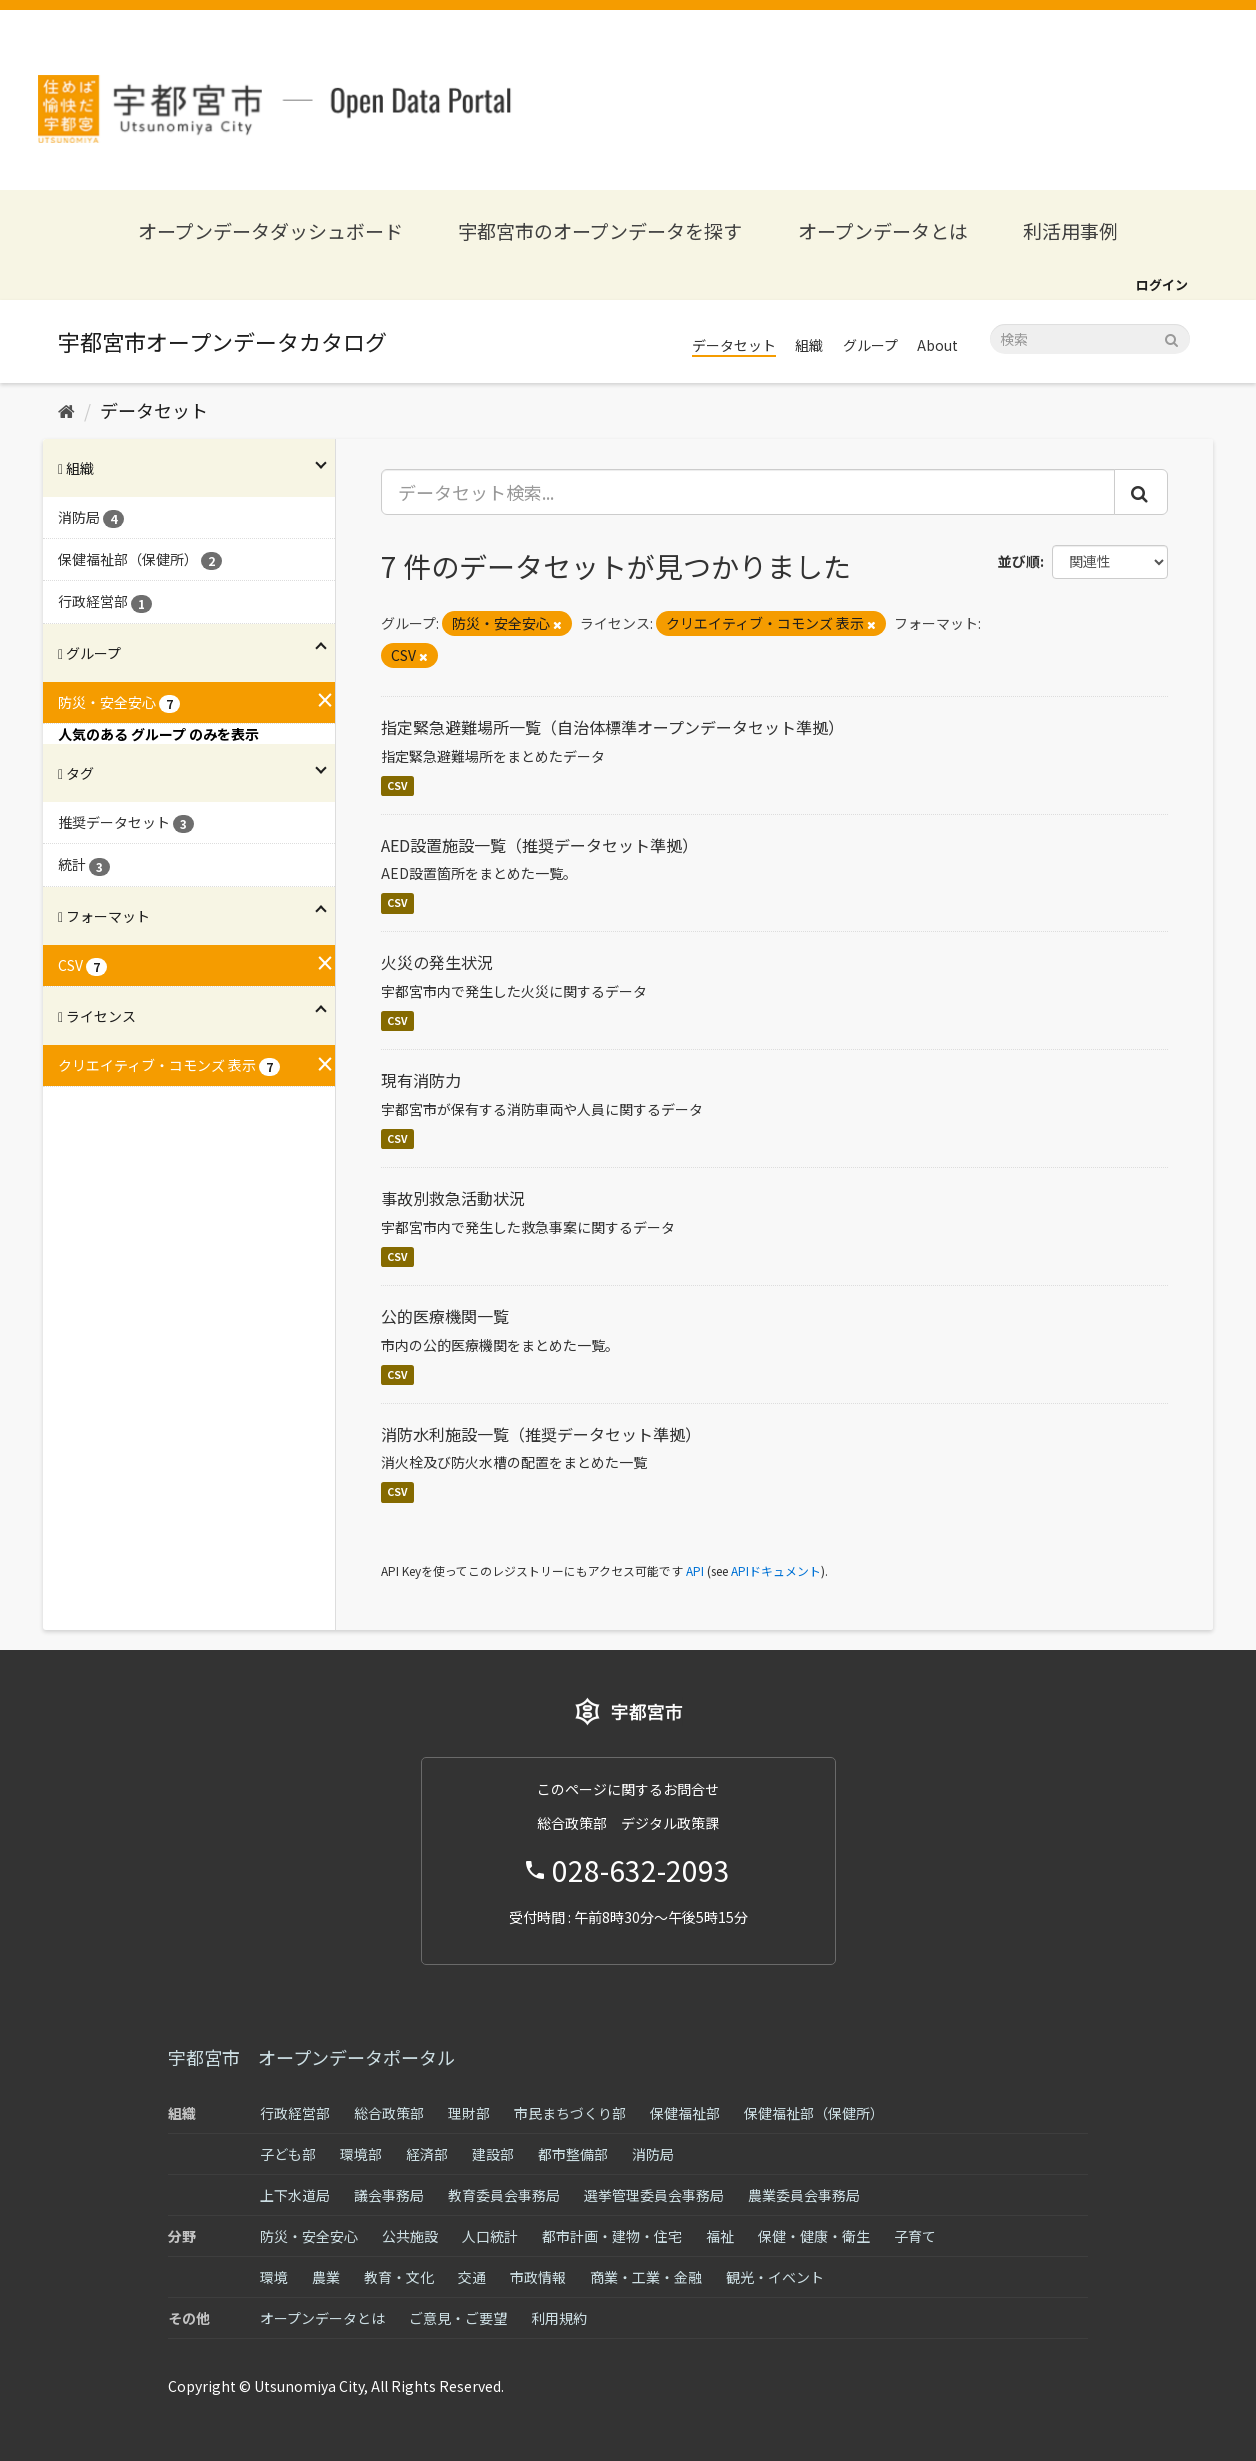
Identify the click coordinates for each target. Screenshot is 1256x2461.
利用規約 (559, 2318)
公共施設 (410, 2236)
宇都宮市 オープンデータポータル (311, 2057)
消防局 (653, 2154)
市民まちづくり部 (570, 2113)
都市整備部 (573, 2154)
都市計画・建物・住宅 (612, 2236)
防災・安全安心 (309, 2236)
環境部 (361, 2154)
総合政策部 (389, 2113)
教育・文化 (399, 2277)
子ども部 (288, 2154)
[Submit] (1171, 337)
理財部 (469, 2113)
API (695, 1570)
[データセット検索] (1090, 339)
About (937, 345)
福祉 (720, 2236)
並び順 (1019, 561)
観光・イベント (775, 2277)
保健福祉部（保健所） (814, 2113)
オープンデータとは (883, 230)
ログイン (1162, 284)
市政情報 (538, 2277)
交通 (472, 2277)
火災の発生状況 (437, 962)
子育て (915, 2236)
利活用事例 (1070, 230)
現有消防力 (421, 1080)
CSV (397, 785)
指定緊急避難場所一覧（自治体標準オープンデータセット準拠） (612, 727)
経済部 (427, 2154)
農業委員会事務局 (804, 2195)
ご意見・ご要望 (458, 2318)
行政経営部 (295, 2113)
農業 (326, 2277)
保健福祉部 (685, 2113)
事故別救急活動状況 (453, 1198)
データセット (734, 345)
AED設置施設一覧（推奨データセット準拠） (539, 845)
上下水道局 (295, 2195)
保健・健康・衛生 (814, 2236)
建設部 (493, 2154)
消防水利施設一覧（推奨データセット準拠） (541, 1434)
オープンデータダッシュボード (270, 230)
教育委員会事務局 (504, 2195)
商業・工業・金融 (646, 2277)
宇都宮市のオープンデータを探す (600, 230)
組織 (809, 345)
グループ (870, 345)
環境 (274, 2277)
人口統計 (490, 2236)
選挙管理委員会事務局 (654, 2195)
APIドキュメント (776, 1570)
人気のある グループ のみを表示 (158, 734)
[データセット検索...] (748, 492)
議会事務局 (389, 2195)
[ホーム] (66, 410)
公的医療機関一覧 (445, 1316)
